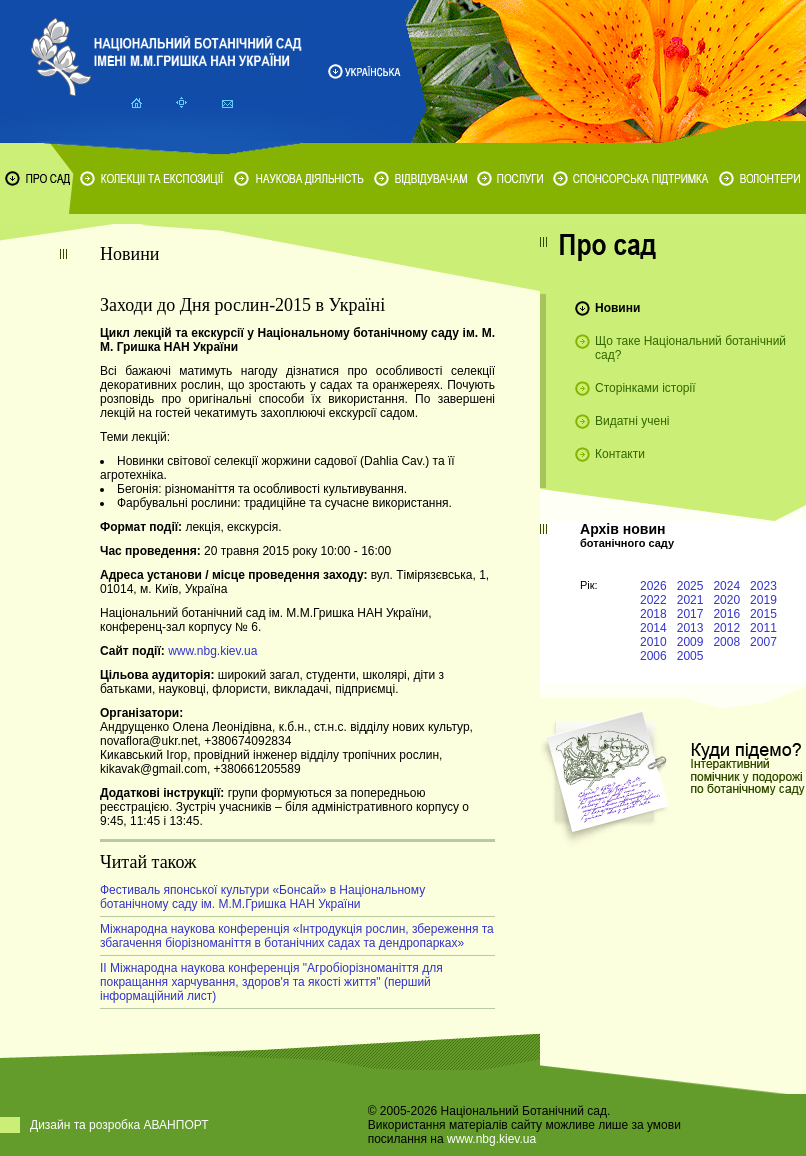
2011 (763, 628)
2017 (690, 614)
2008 (726, 642)
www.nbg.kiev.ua (212, 651)
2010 (653, 642)
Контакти (620, 454)
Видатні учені (632, 421)
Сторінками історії (645, 388)
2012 (726, 628)
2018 (653, 614)
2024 (726, 586)
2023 (763, 586)
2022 (653, 600)
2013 (690, 628)
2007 (763, 642)
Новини (617, 308)
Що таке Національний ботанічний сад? (690, 348)
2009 (690, 642)
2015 (763, 614)
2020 (726, 600)
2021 (690, 600)
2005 (690, 656)
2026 (653, 586)
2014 (653, 628)
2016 (726, 614)
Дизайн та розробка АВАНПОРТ (119, 1125)
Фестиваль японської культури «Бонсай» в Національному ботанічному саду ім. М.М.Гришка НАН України (262, 897)
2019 (763, 600)
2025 (690, 586)
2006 (653, 656)
